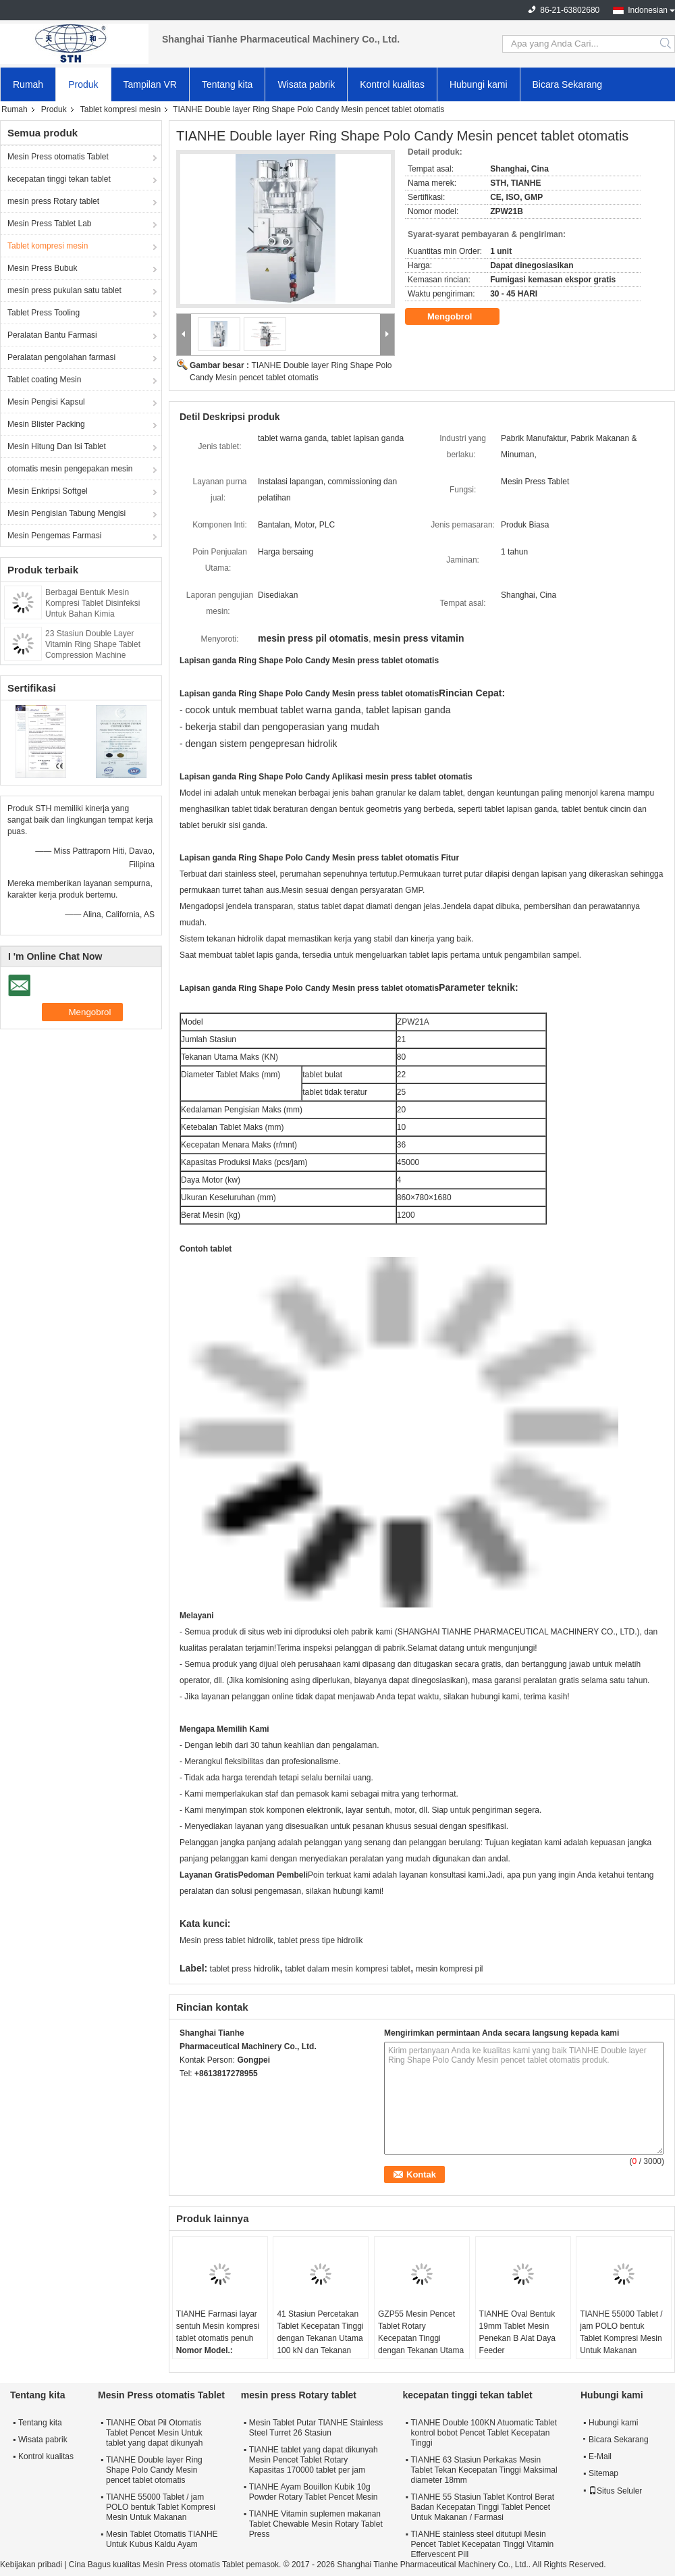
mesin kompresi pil (449, 1969)
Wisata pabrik (306, 84)
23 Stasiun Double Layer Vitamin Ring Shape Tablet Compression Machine (92, 644)
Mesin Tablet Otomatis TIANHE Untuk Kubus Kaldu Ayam (162, 2539)
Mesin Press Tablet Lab (49, 223)
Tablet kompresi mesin (120, 109)
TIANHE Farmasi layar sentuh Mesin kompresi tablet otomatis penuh (217, 2326)
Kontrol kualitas (392, 84)
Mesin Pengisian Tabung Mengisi (66, 513)
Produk (83, 84)
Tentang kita (227, 84)
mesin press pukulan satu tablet (64, 290)
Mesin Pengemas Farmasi (54, 535)
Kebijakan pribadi (31, 2564)
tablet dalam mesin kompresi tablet (347, 1969)
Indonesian (648, 10)
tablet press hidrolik (244, 1969)
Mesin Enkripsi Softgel (47, 491)
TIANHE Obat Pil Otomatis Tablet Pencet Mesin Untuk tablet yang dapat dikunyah (154, 2433)
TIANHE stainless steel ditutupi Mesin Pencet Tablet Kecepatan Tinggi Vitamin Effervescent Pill (482, 2544)
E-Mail (600, 2456)
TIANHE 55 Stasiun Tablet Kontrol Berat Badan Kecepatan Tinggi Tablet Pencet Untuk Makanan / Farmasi (482, 2507)
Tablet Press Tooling (43, 312)
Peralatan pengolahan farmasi (61, 357)
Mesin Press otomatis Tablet (58, 156)
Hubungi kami (479, 84)
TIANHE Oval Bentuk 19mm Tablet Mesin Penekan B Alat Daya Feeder (517, 2332)
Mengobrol (459, 317)
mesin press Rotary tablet (53, 201)
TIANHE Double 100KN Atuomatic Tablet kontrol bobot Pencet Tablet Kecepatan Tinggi (483, 2433)
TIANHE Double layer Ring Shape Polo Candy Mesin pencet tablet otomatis (154, 2470)
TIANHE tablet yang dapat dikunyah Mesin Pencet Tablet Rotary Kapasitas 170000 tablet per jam (313, 2460)
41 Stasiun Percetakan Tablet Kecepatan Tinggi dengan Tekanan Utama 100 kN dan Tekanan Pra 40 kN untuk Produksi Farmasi (320, 2344)
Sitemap (603, 2473)
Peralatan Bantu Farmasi (52, 335)
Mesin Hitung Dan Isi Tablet (56, 446)
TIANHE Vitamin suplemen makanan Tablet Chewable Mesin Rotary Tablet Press (316, 2524)
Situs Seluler (615, 2491)
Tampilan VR (150, 84)
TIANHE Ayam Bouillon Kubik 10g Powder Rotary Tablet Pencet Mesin (313, 2492)
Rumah (28, 84)
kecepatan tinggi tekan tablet (59, 179)
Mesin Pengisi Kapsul (46, 402)
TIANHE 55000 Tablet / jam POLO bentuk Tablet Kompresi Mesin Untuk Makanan (621, 2332)
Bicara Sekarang (568, 84)
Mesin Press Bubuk (42, 268)
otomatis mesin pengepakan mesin (69, 468)
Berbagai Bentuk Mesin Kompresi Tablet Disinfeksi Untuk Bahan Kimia (92, 603)
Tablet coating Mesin (44, 379)
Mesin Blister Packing (46, 424)
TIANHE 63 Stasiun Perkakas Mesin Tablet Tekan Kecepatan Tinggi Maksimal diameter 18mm (483, 2470)
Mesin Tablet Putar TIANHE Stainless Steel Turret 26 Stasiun (316, 2428)
